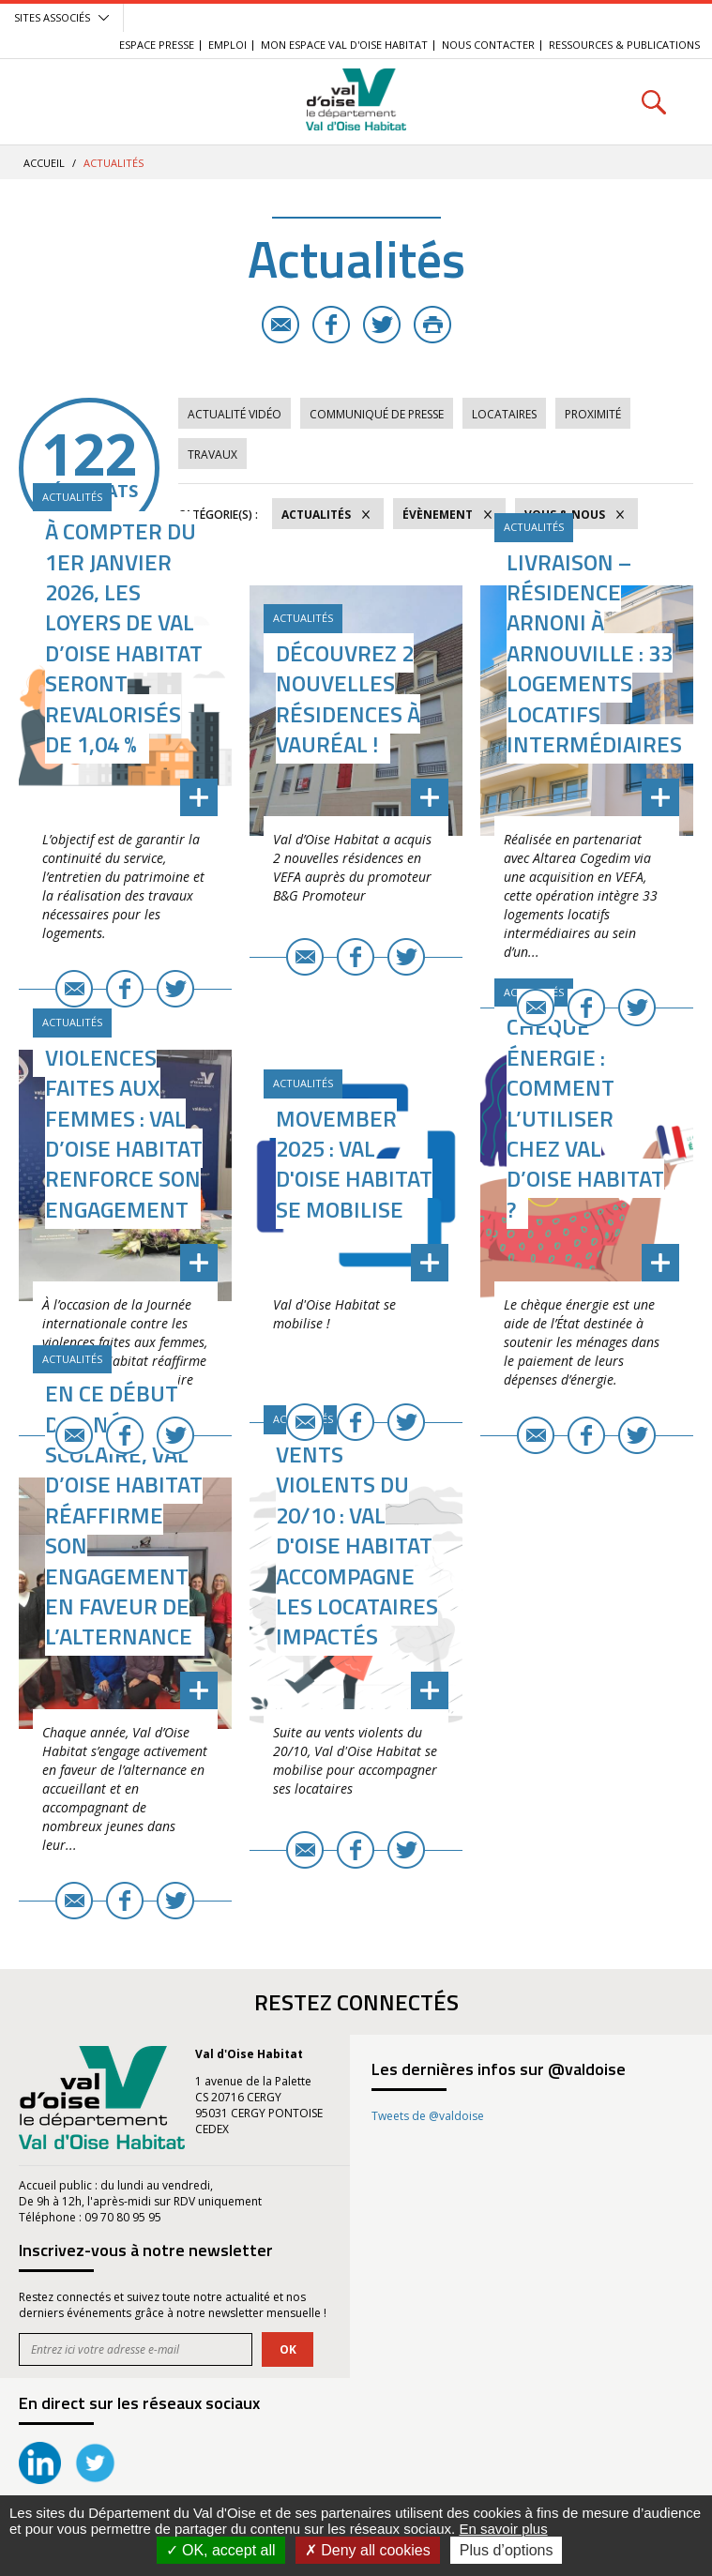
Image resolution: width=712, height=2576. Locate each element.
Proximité (593, 414)
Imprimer (432, 324)
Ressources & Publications (624, 45)
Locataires (504, 414)
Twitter (382, 324)
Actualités (316, 515)
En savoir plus (503, 2529)
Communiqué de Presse (377, 414)
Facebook (331, 324)
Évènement (437, 515)
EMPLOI (227, 45)
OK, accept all (221, 2550)
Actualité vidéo (234, 414)
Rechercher (653, 102)
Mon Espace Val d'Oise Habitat (344, 45)
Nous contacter (488, 45)
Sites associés (52, 17)
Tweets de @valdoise (427, 2116)
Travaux (212, 454)
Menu (59, 102)
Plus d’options (506, 2550)
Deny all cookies (368, 2550)
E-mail (280, 324)
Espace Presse (156, 45)
